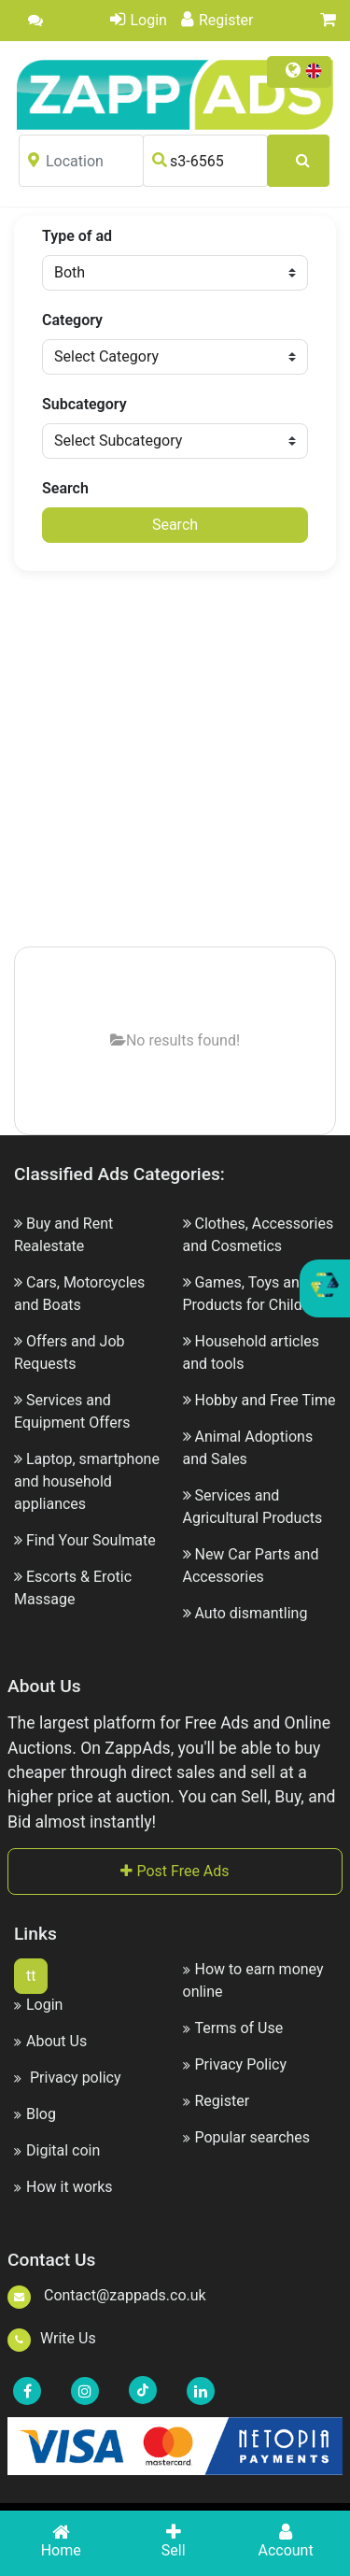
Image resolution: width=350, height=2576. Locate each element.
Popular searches (247, 2137)
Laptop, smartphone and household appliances (87, 1481)
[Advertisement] (175, 760)
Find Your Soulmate (91, 1540)
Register (217, 20)
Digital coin (57, 2150)
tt (30, 1976)
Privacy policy (67, 2077)
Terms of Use (233, 2028)
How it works (63, 2187)
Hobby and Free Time (264, 1400)
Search (65, 488)
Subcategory (84, 404)
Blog (35, 2114)
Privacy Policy (235, 2064)
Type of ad (77, 236)
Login (138, 20)
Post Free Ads (174, 1871)
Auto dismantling (250, 1613)
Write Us (51, 2338)
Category (72, 320)
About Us (50, 2041)
